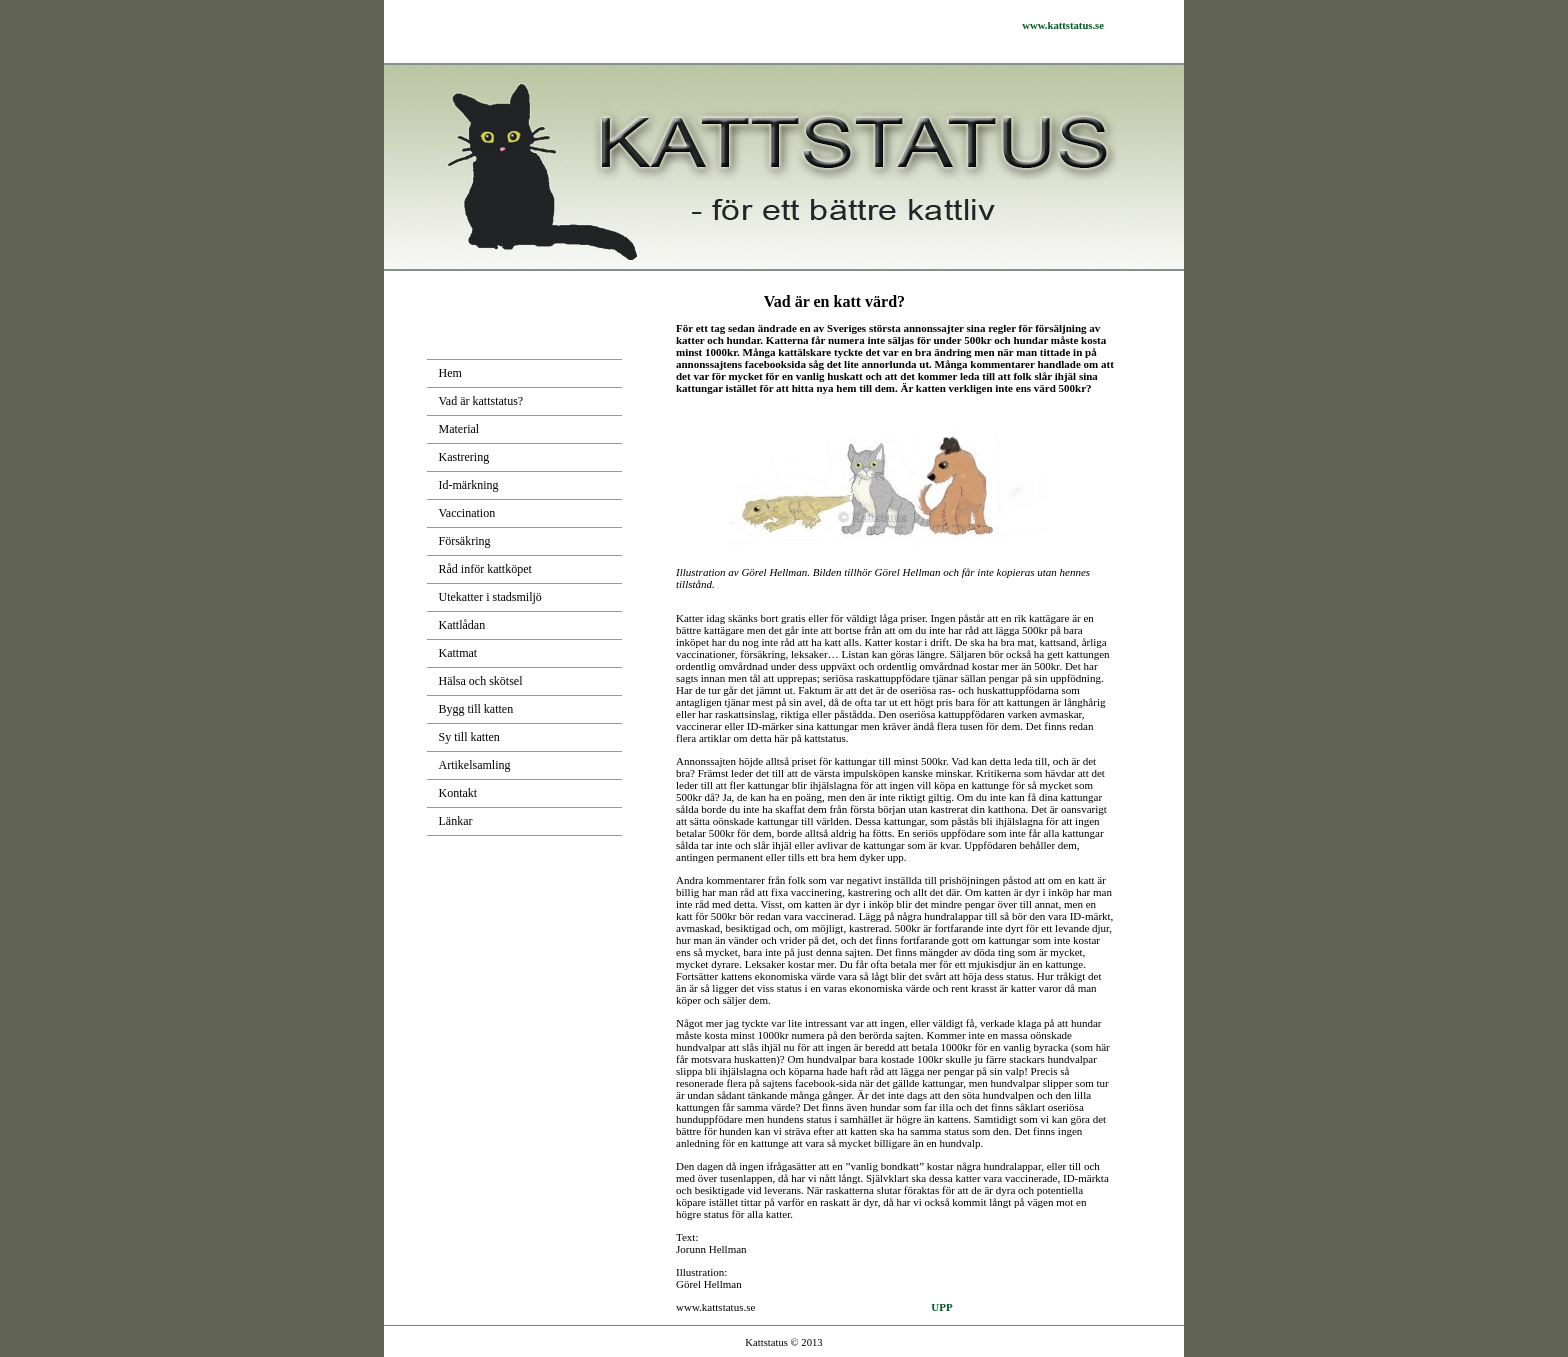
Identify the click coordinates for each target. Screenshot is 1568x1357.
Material (459, 429)
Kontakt (458, 793)
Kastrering (464, 457)
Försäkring (465, 541)
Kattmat (458, 653)
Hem (450, 373)
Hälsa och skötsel (481, 681)
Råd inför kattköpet (485, 569)
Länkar (456, 821)
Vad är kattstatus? (481, 401)
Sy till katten (469, 737)
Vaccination (467, 513)
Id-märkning (469, 485)
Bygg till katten (476, 709)
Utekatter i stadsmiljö (490, 597)
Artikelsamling (475, 765)
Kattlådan (462, 625)
